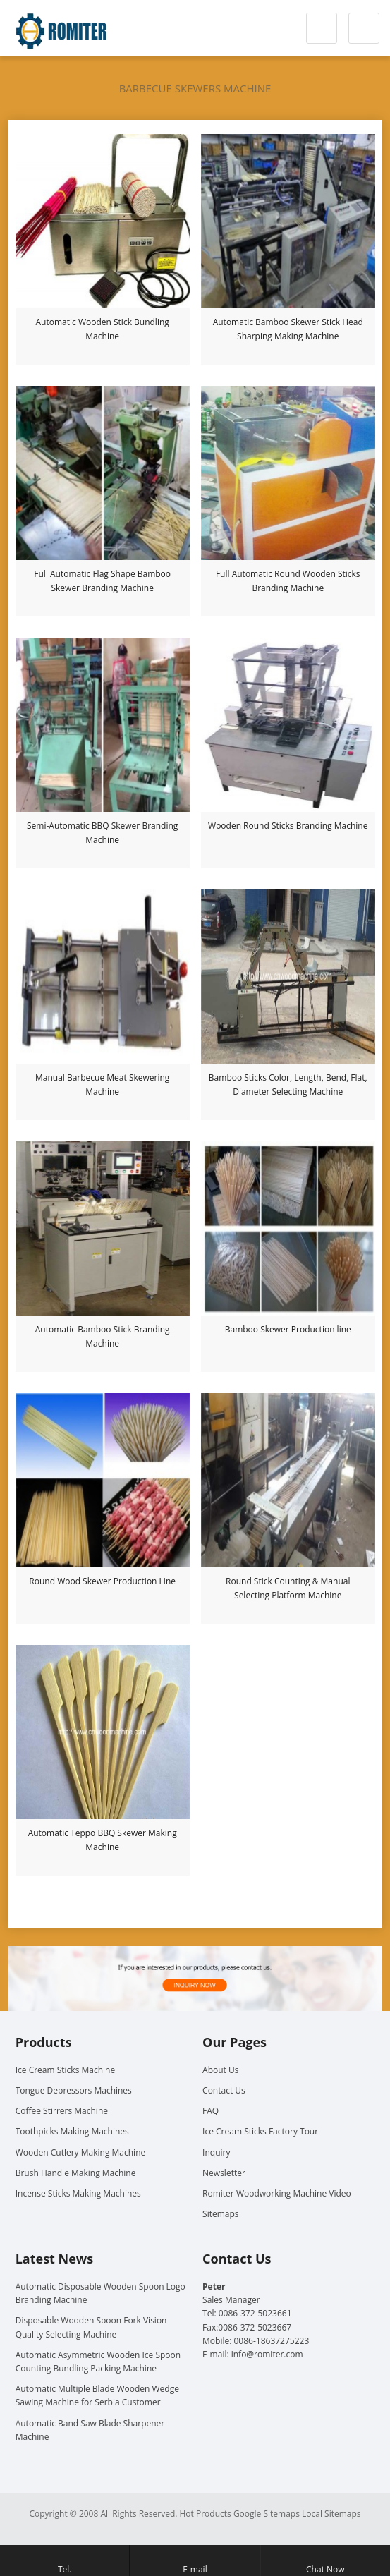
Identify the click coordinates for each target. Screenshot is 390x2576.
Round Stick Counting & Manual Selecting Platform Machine (288, 1588)
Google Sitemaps (266, 2514)
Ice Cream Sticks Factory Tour (260, 2131)
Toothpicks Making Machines (72, 2131)
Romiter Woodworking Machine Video (276, 2193)
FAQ (210, 2111)
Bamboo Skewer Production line (288, 1329)
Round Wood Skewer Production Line (102, 1581)
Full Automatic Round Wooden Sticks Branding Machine (288, 581)
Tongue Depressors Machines (74, 2090)
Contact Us (223, 2090)
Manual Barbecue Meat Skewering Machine (102, 1084)
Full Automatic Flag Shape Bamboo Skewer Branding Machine (102, 581)
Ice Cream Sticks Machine (66, 2070)
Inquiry (216, 2152)
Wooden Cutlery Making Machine (81, 2152)
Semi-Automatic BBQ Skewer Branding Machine (102, 833)
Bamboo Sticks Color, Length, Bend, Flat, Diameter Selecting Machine (288, 1084)
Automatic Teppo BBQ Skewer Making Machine (102, 1840)
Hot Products (205, 2514)
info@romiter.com (267, 2354)
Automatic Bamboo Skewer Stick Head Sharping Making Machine (288, 329)
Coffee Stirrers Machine (62, 2111)
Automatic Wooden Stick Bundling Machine (102, 329)
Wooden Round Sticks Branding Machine (287, 826)
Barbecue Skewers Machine (195, 88)
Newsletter (223, 2173)
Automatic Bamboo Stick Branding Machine (102, 1336)
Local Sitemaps (331, 2514)
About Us (220, 2070)
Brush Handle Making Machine (76, 2173)
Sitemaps (220, 2214)
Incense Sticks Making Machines (78, 2193)
